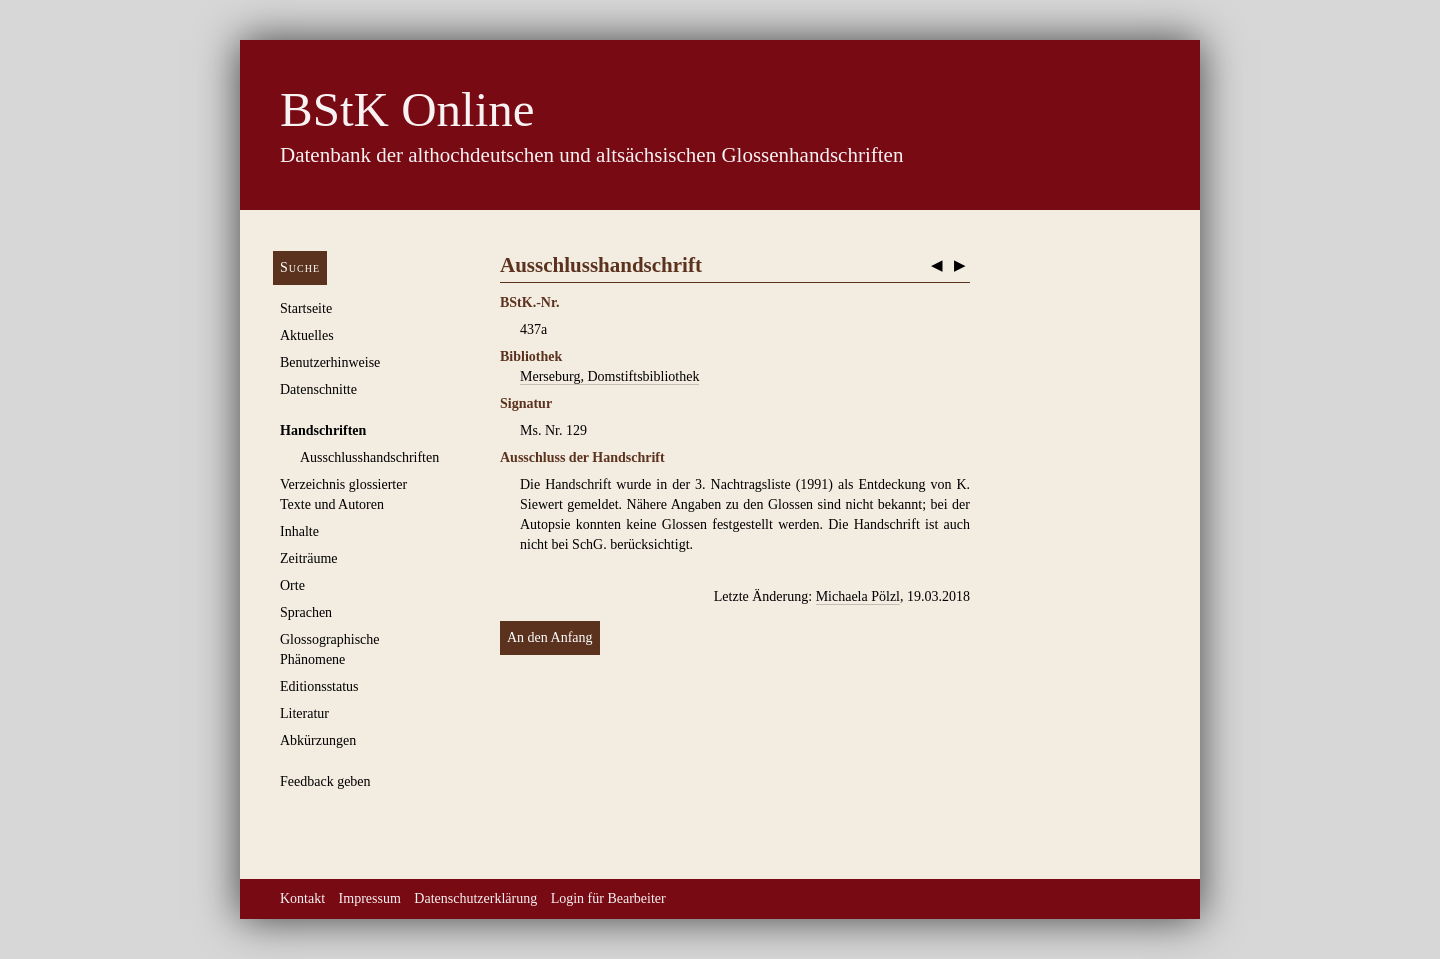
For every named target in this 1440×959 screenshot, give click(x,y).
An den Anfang (550, 637)
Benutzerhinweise (330, 362)
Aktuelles (307, 335)
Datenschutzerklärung (475, 898)
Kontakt (302, 898)
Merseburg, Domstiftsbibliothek (609, 376)
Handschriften (323, 430)
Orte (292, 585)
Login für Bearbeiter (608, 898)
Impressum (370, 898)
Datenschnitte (318, 389)
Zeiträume (309, 558)
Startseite (306, 308)
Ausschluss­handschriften (369, 457)
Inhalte (299, 531)
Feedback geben (325, 781)
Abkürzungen (318, 740)
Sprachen (306, 612)
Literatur (304, 713)
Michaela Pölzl (858, 596)
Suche (300, 267)
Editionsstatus (319, 686)
